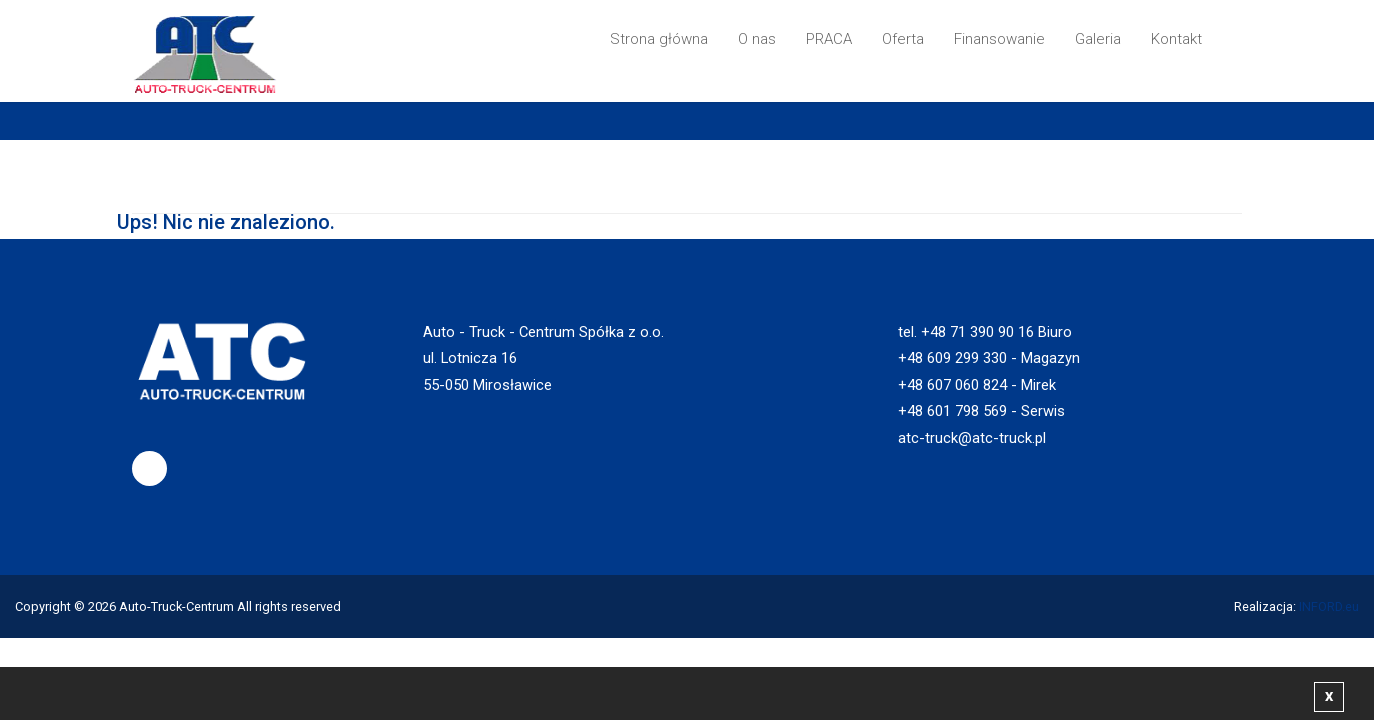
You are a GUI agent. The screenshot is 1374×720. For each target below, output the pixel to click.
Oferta (903, 39)
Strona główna (659, 39)
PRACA (829, 39)
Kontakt (1176, 39)
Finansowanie (999, 39)
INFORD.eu (1329, 606)
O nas (757, 39)
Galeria (1098, 39)
